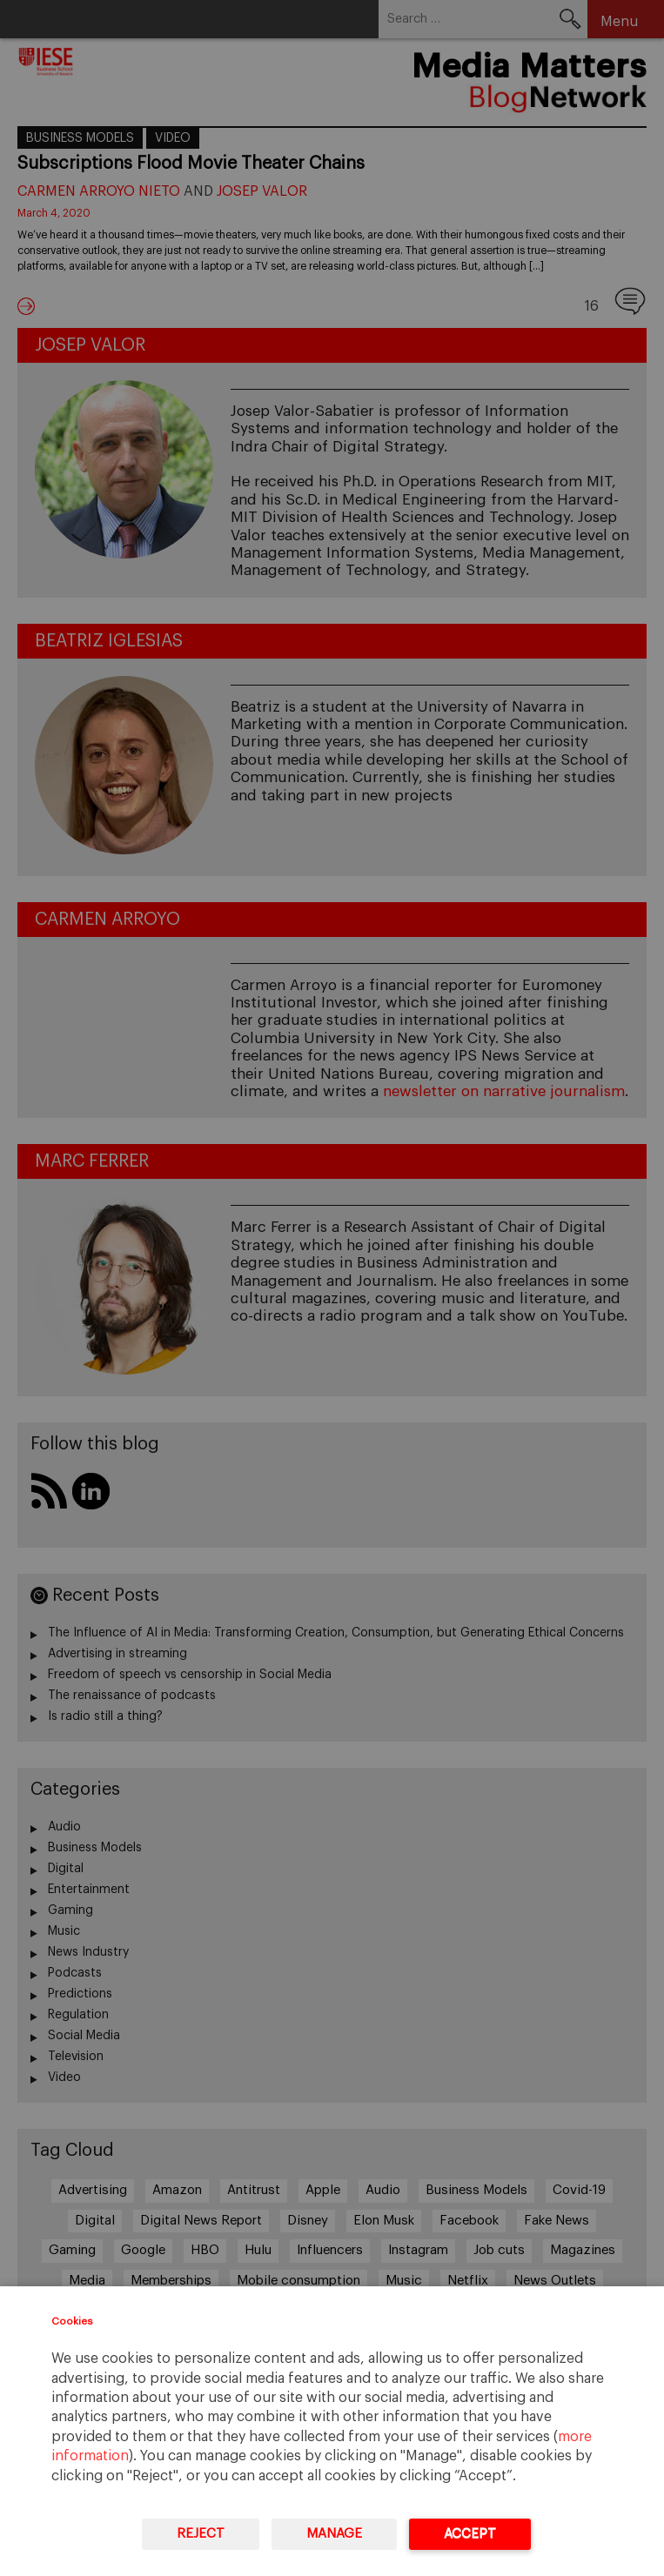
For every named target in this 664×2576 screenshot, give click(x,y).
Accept (470, 2533)
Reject (201, 2533)
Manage (334, 2533)
